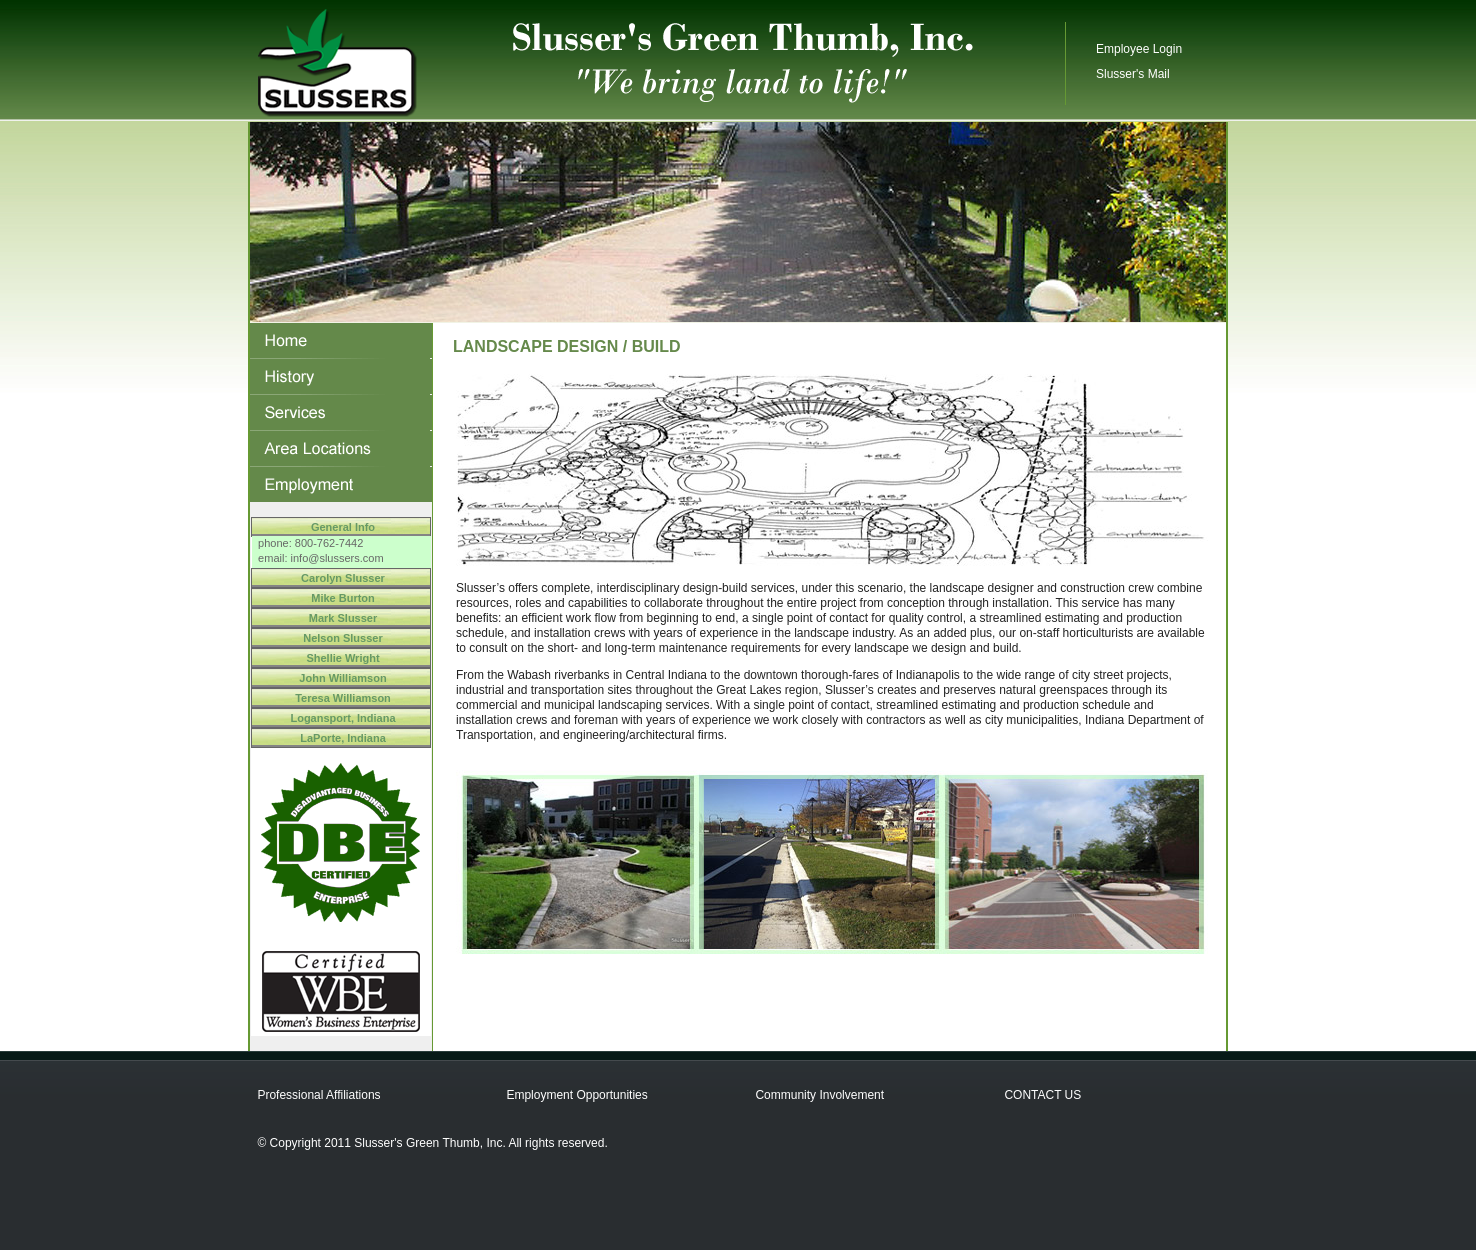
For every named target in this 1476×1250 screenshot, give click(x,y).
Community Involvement (819, 1095)
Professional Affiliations (318, 1095)
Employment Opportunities (576, 1095)
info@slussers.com (337, 558)
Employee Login (1139, 49)
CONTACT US (1042, 1095)
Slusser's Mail (1133, 74)
